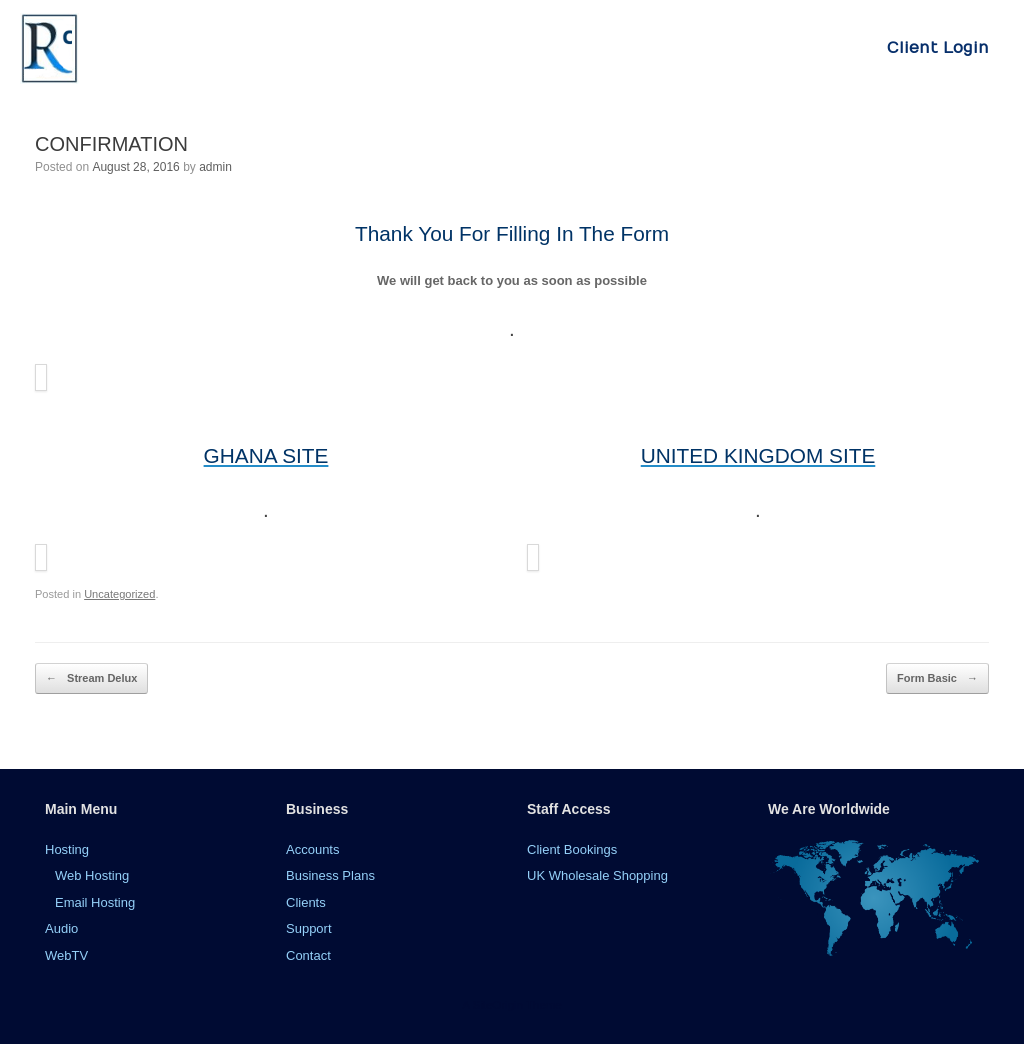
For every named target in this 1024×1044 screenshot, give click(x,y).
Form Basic (937, 678)
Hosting (67, 849)
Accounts (312, 849)
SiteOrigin (497, 1005)
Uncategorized (119, 594)
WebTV (66, 955)
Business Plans (330, 875)
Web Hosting (92, 875)
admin (215, 167)
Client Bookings (572, 849)
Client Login (938, 48)
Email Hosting (95, 902)
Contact (308, 955)
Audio (61, 928)
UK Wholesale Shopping (597, 875)
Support (309, 928)
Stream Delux (91, 678)
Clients (306, 902)
